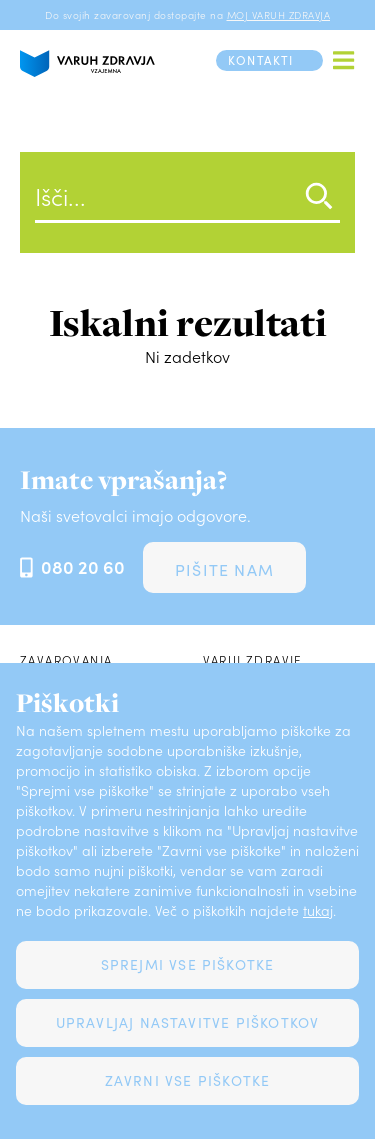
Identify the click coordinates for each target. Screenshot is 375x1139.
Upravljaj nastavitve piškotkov (188, 1022)
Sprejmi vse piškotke (188, 964)
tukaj (318, 910)
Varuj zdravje (253, 660)
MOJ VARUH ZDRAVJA (279, 15)
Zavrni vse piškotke (188, 1080)
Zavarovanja (66, 660)
